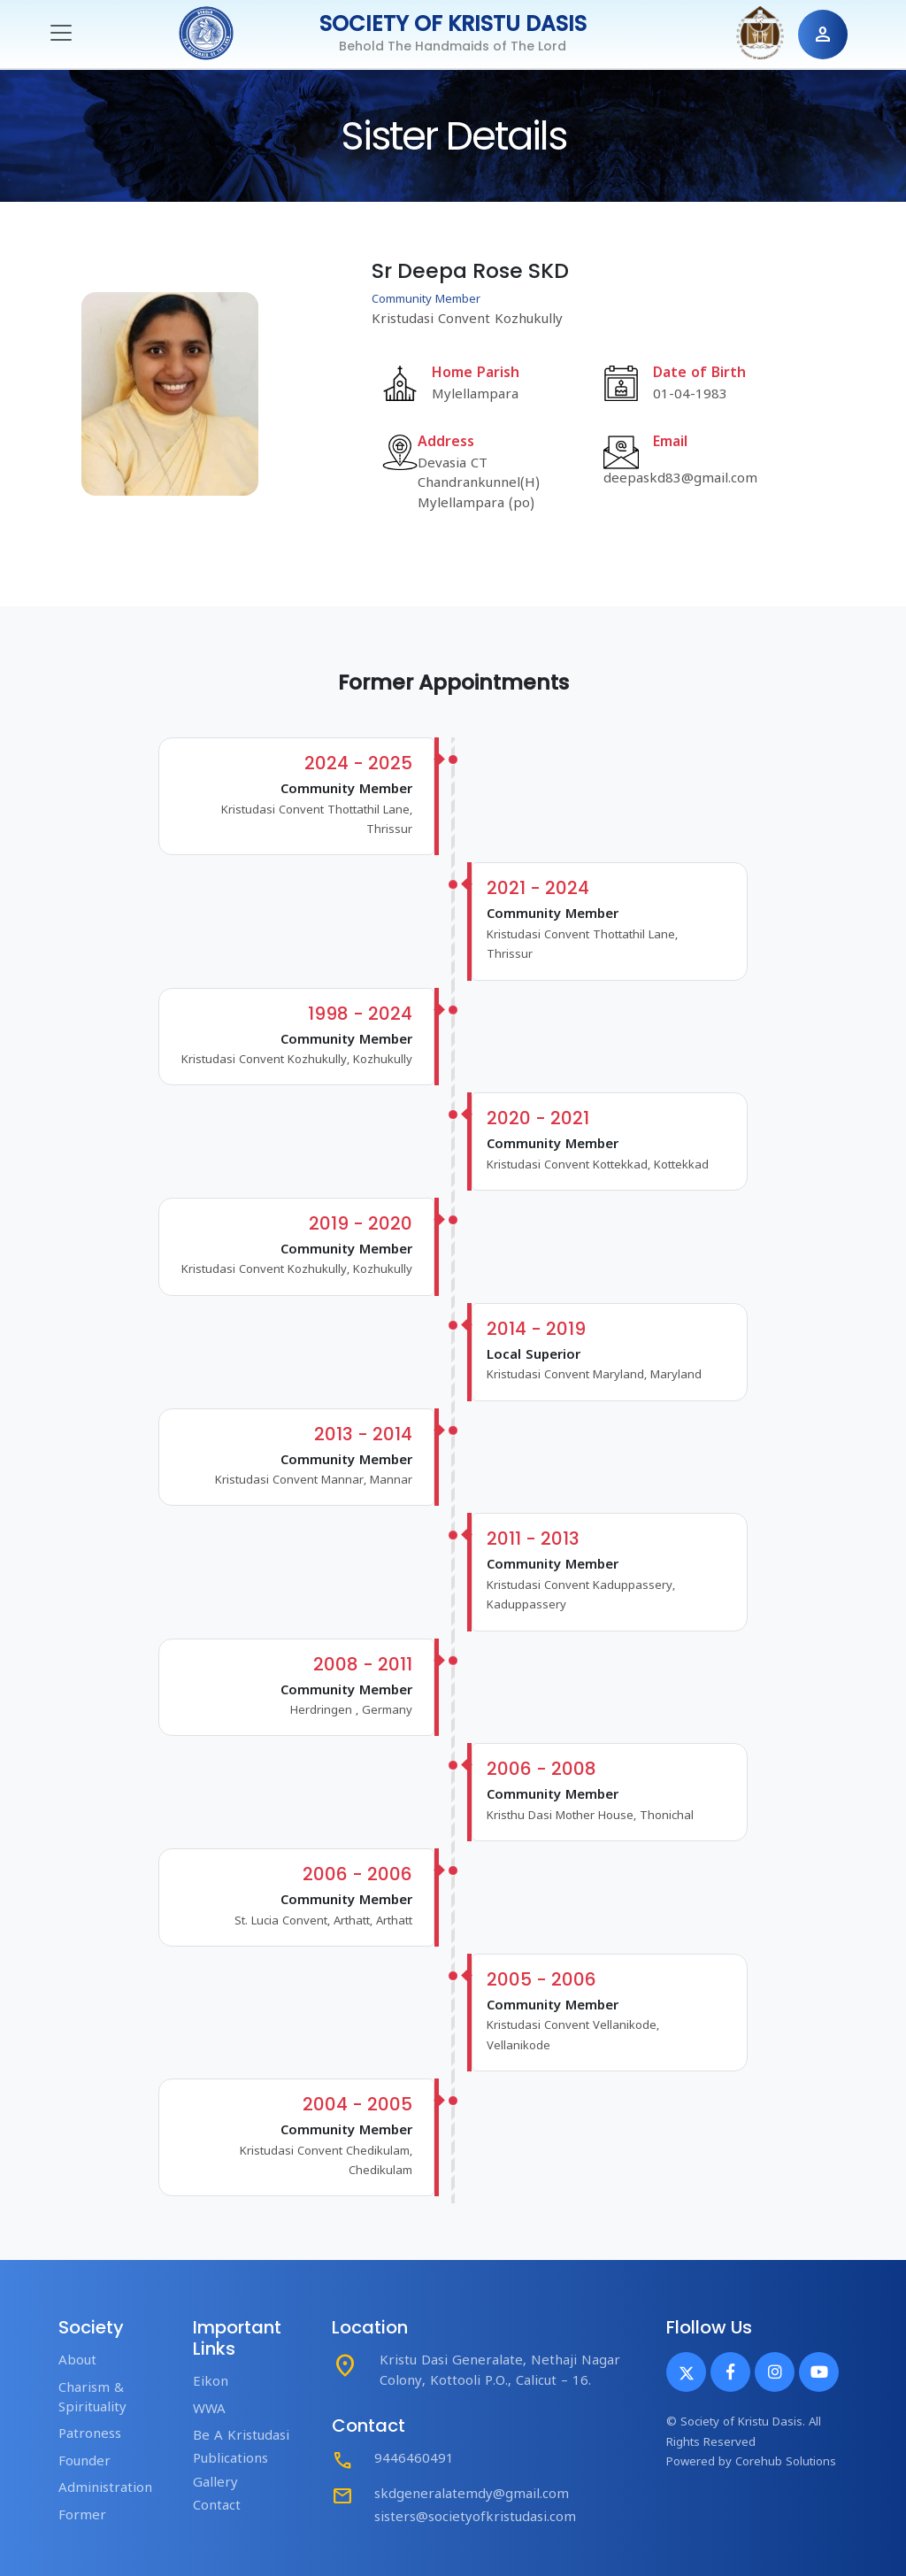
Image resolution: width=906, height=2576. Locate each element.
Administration (105, 2488)
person (822, 34)
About (77, 2361)
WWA (209, 2410)
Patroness (89, 2434)
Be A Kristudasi (241, 2436)
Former (82, 2516)
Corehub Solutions (785, 2463)
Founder (84, 2462)
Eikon (210, 2382)
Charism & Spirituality (92, 2398)
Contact (217, 2506)
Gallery (215, 2483)
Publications (230, 2459)
